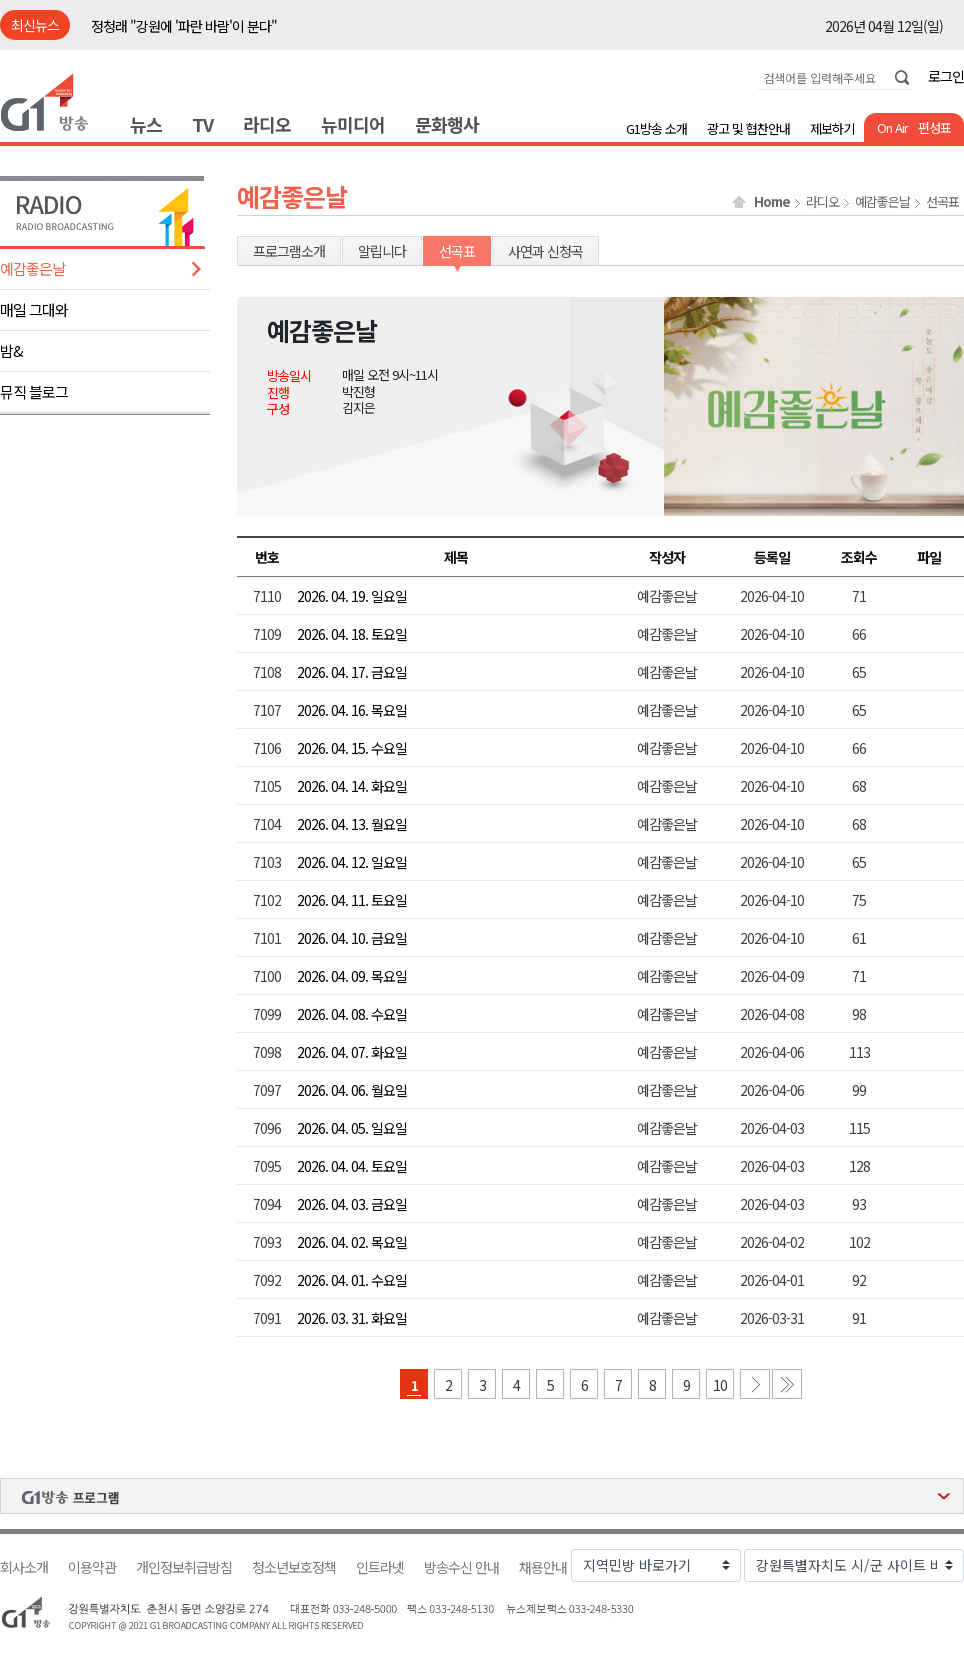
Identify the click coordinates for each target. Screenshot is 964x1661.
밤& (11, 350)
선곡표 (942, 202)
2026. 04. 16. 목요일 (352, 710)
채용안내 (543, 1567)
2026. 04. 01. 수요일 (352, 1280)
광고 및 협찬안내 (748, 128)
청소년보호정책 (294, 1567)
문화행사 (447, 124)
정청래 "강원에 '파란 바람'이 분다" (184, 26)
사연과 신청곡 (545, 251)
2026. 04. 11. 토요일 (352, 900)
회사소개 (24, 1567)
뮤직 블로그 (34, 391)
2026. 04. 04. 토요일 (352, 1166)
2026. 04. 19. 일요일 (352, 596)
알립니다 (382, 251)
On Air (892, 127)
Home (772, 202)
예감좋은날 (32, 268)
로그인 (946, 76)
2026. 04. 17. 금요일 (352, 672)
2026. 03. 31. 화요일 (352, 1318)
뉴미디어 (353, 124)
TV (202, 124)
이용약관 (92, 1567)
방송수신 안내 (461, 1567)
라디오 (267, 124)
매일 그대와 (34, 309)
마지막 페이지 (787, 1384)
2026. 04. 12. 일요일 (352, 862)
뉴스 (146, 124)
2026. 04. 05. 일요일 (352, 1128)
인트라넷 (380, 1567)
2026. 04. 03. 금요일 (352, 1204)
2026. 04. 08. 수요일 (352, 1014)
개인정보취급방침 (184, 1567)
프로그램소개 (289, 251)
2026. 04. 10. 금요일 (352, 938)
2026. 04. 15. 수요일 (352, 748)
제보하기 (832, 128)
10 (720, 1385)
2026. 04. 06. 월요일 (352, 1090)
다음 (755, 1384)
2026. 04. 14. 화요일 (352, 786)
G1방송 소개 (656, 128)
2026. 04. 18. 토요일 (352, 634)
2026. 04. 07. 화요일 (352, 1052)
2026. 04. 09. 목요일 (352, 976)
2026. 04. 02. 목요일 (352, 1242)
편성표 (934, 127)
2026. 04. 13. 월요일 (352, 824)
